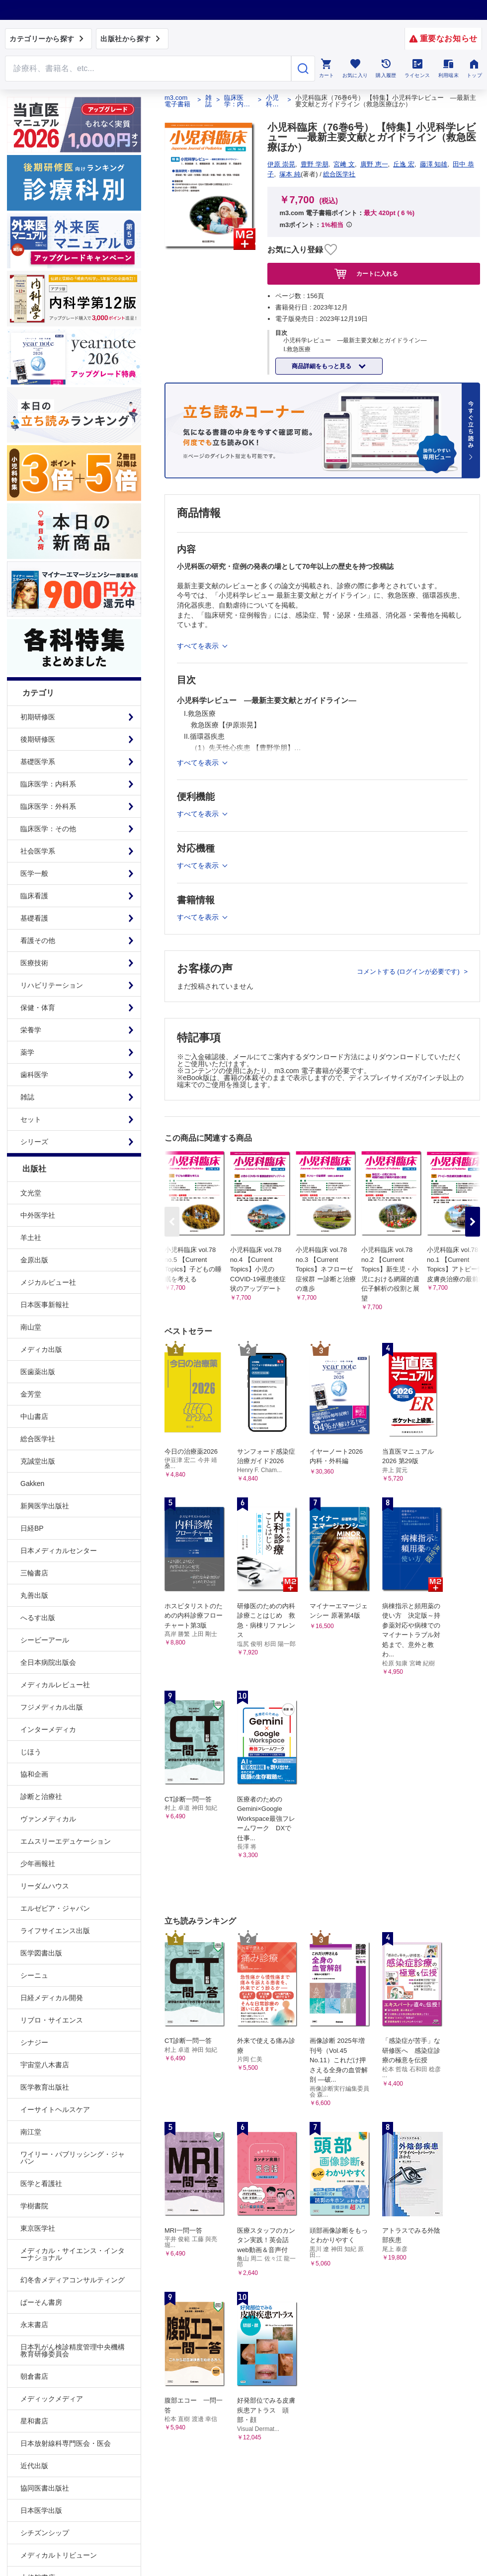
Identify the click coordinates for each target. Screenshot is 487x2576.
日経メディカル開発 (51, 1998)
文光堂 (30, 1193)
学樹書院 (34, 2206)
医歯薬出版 (37, 1372)
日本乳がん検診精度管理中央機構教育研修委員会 (72, 2350)
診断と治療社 (41, 1796)
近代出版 (34, 2466)
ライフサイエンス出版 (55, 1931)
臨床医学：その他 (48, 829)
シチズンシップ (44, 2533)
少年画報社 (37, 1864)
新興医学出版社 (44, 1506)
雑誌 (27, 1097)
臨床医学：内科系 (48, 784)
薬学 (27, 1052)
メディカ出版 (41, 1349)
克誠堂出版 (37, 1461)
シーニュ (34, 1975)
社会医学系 (37, 851)
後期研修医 (37, 739)
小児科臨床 (272, 100)
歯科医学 (34, 1075)
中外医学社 (37, 1215)
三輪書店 (34, 1573)
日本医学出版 (41, 2510)
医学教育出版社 (44, 2087)
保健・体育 (37, 1008)
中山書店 (34, 1416)
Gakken (32, 1483)
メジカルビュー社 (48, 1282)
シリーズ (34, 1142)
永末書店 (34, 2325)
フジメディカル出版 (51, 1707)
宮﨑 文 (344, 164)
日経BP (32, 1528)
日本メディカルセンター (58, 1551)
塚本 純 (290, 174)
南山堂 (30, 1327)
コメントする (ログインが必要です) (409, 971)
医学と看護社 (41, 2183)
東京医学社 (37, 2228)
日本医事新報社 (44, 1305)
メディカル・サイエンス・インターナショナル (72, 2254)
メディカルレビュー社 (55, 1685)
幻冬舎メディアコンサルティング (72, 2280)
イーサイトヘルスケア (55, 2109)
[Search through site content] (148, 68)
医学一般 (34, 873)
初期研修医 (37, 717)
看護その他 (37, 940)
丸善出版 (34, 1595)
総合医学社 (37, 1439)
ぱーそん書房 (41, 2302)
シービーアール (44, 1640)
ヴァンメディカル (48, 1819)
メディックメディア (51, 2399)
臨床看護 (34, 896)
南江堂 (30, 2132)
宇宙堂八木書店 (44, 2065)
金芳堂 (30, 1394)
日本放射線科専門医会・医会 (65, 2443)
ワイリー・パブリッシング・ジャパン (72, 2157)
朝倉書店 (34, 2376)
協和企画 (34, 1774)
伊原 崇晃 (281, 164)
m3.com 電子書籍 (177, 100)
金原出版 (34, 1260)
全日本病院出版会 (48, 1662)
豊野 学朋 (314, 164)
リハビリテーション (51, 985)
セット (30, 1119)
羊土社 (30, 1238)
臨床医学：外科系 (48, 806)
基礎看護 (34, 918)
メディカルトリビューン (58, 2555)
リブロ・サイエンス (51, 2020)
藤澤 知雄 (434, 164)
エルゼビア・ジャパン (55, 1908)
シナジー (34, 2042)
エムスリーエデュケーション (65, 1841)
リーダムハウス (44, 1886)
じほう (30, 1752)
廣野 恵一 (374, 164)
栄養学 (30, 1030)
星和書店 (34, 2421)
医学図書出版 (41, 1953)
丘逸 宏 (403, 164)
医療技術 (34, 963)
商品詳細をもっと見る (322, 366)
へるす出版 (37, 1618)
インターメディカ (48, 1729)
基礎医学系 (37, 762)
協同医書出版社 (44, 2488)
